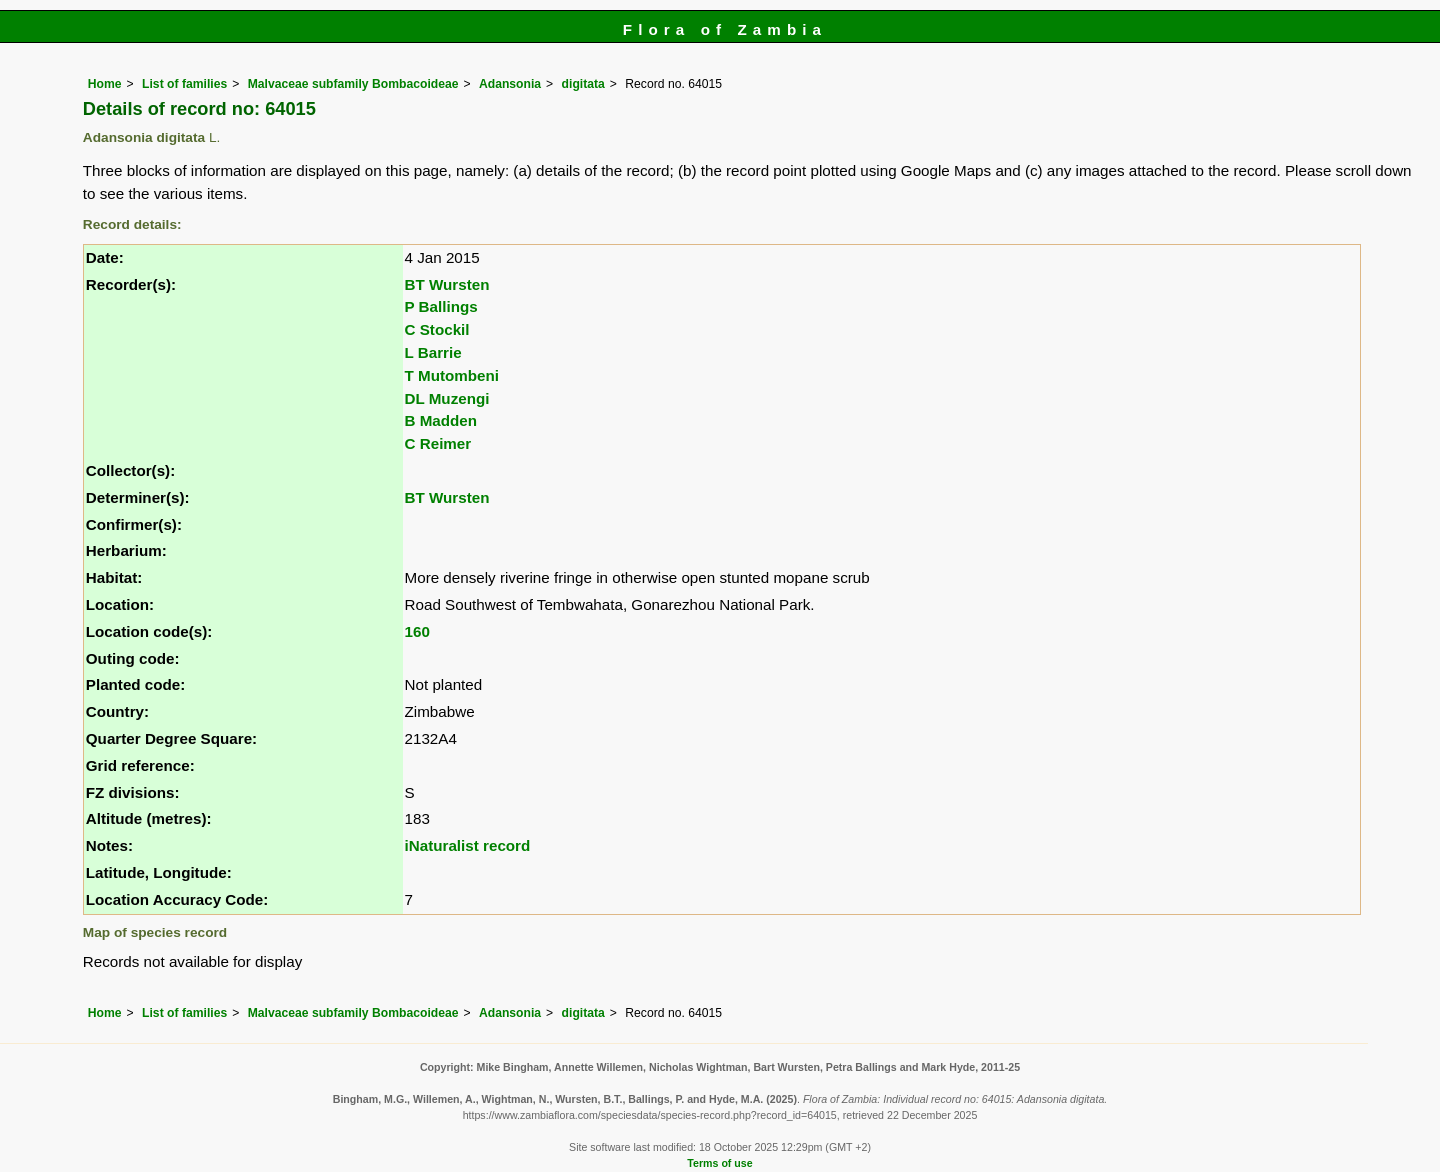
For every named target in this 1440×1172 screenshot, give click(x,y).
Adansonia (510, 84)
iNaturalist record (468, 845)
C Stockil (437, 329)
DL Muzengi (447, 398)
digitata (583, 84)
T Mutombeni (452, 375)
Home (105, 84)
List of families (184, 84)
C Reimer (438, 443)
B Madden (441, 420)
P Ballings (441, 306)
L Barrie (433, 352)
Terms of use (719, 1163)
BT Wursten (447, 284)
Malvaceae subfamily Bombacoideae (353, 84)
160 (417, 631)
